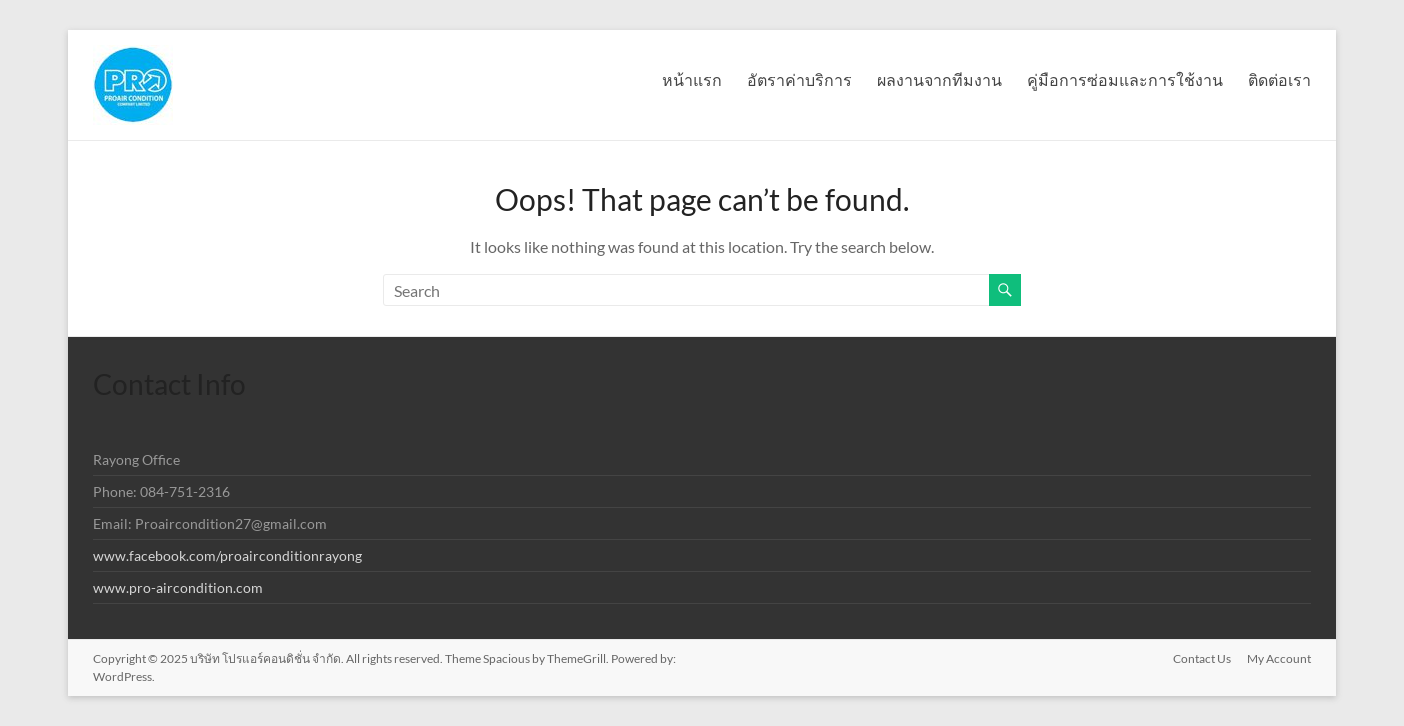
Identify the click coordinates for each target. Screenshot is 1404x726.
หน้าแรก (692, 79)
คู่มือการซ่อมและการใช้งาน (1125, 79)
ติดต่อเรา (1279, 79)
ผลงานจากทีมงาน (939, 79)
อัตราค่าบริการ (799, 79)
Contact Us (1202, 658)
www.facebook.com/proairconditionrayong (227, 555)
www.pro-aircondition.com (178, 587)
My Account (1279, 658)
